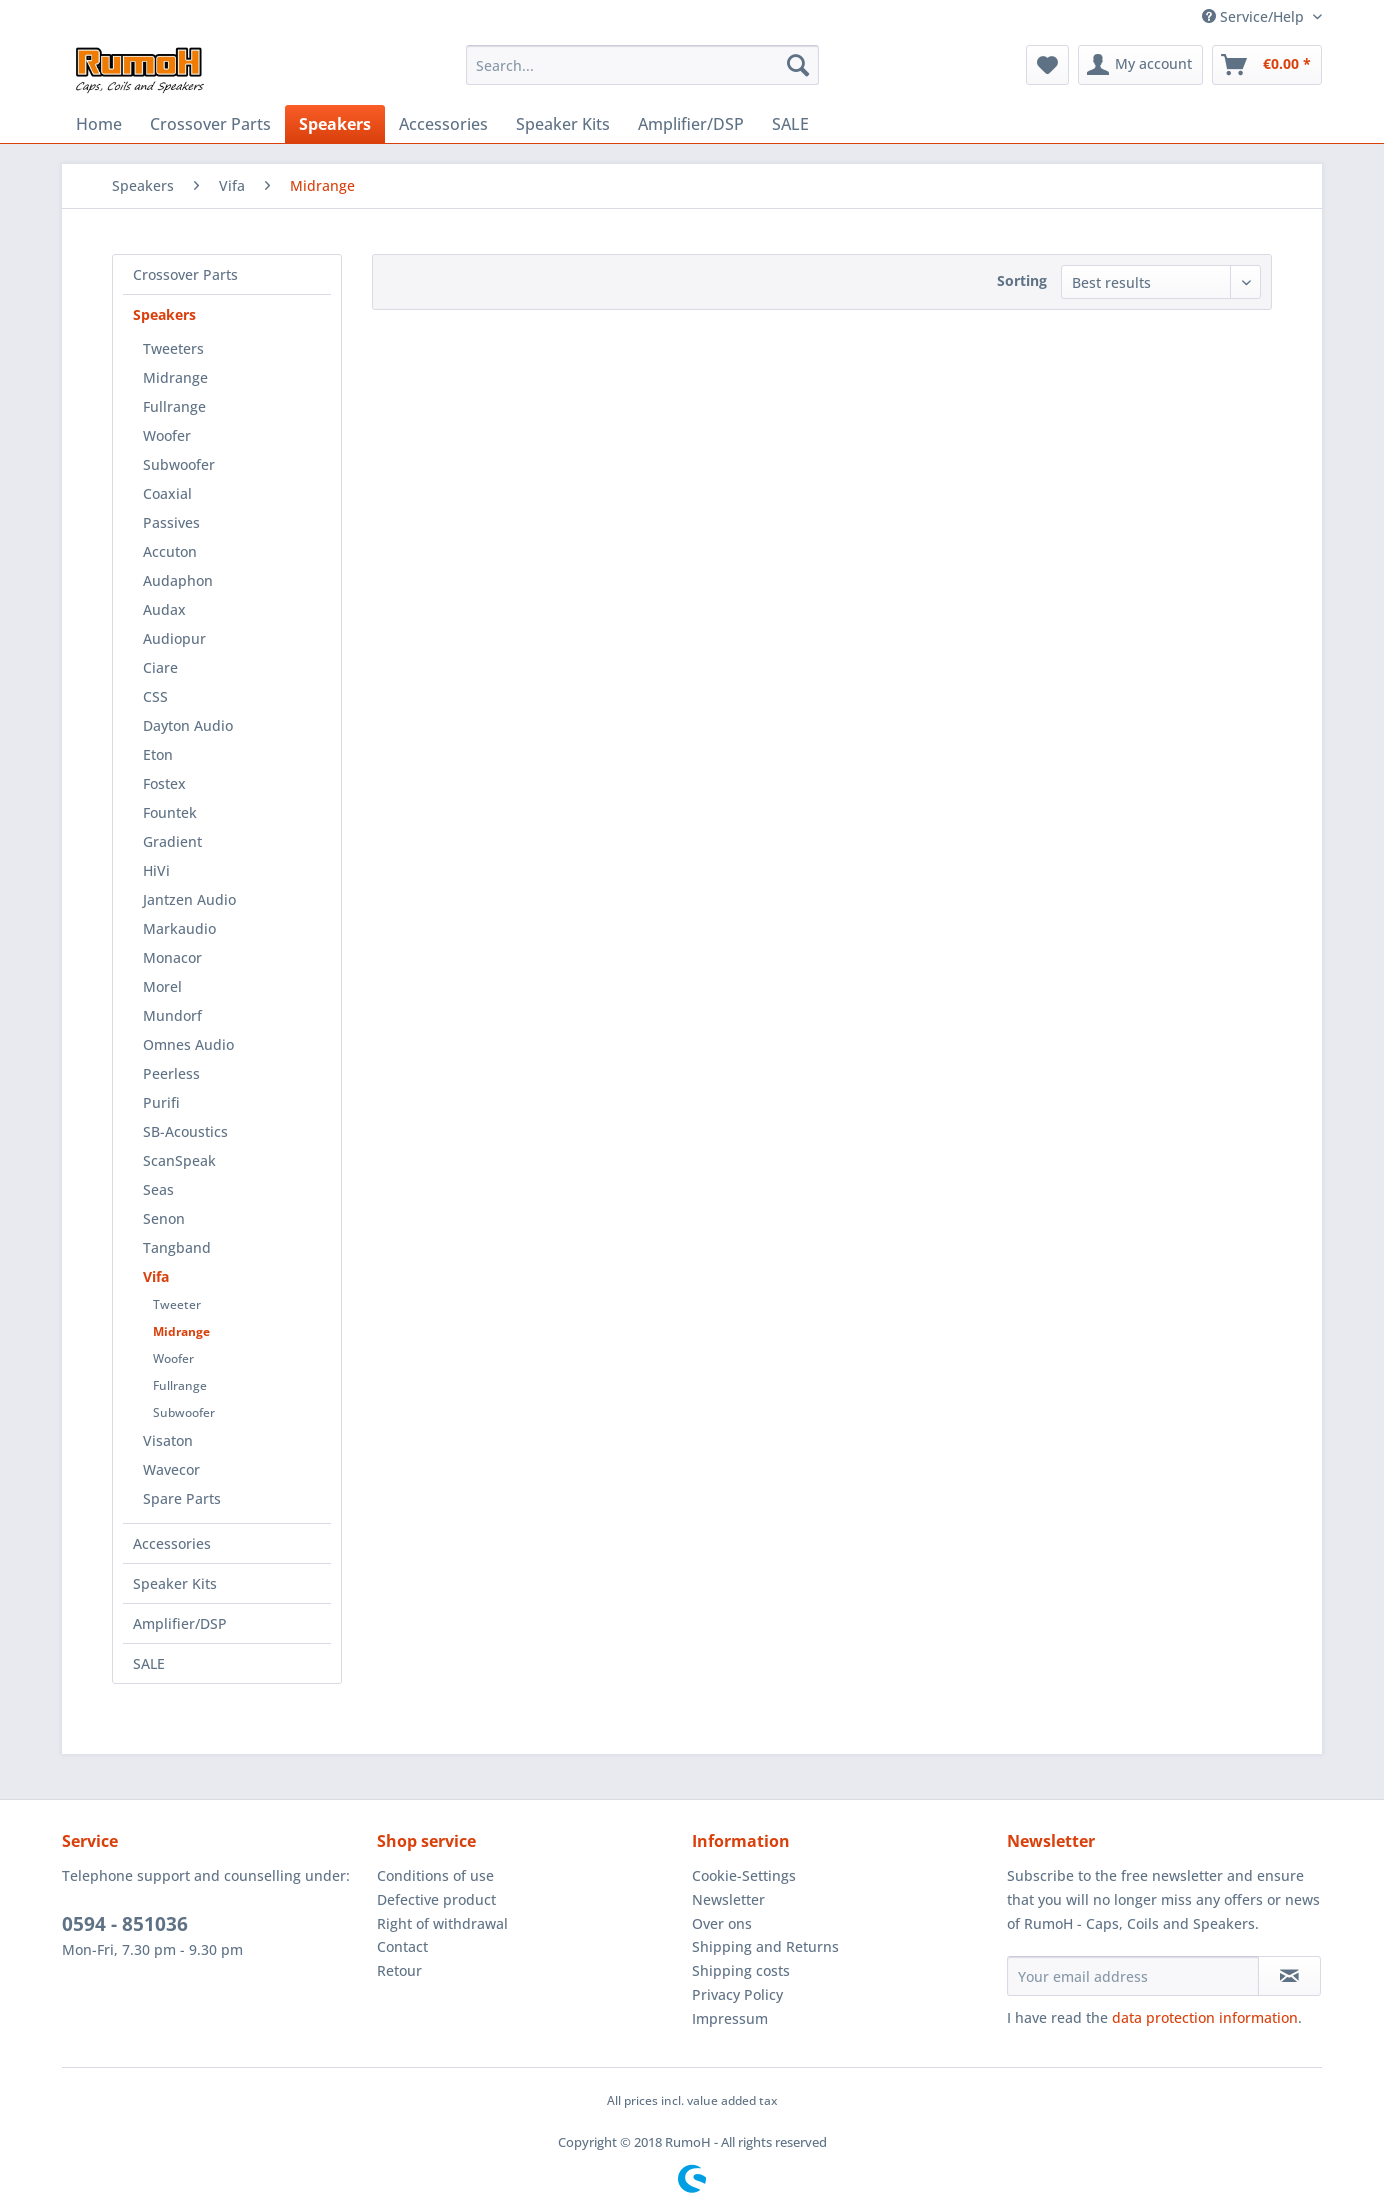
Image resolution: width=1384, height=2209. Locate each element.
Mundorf (172, 1015)
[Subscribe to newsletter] (1289, 1976)
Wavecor (171, 1469)
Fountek (170, 812)
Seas (158, 1189)
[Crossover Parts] (210, 124)
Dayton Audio (188, 725)
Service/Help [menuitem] (1255, 16)
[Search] (798, 65)
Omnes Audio (188, 1044)
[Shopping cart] (1267, 65)
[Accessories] (443, 124)
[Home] (99, 124)
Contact (402, 1946)
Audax (164, 609)
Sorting (1022, 280)
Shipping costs (741, 1970)
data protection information (1205, 2017)
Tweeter (177, 1304)
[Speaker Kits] (563, 124)
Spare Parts (182, 1498)
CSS (155, 696)
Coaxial (167, 493)
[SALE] (790, 124)
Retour (399, 1970)
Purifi (161, 1102)
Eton (158, 754)
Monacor (172, 957)
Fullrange (174, 406)
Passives (171, 522)
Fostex (164, 783)
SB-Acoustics (185, 1131)
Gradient (172, 841)
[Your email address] (1133, 1976)
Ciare (160, 667)
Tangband (177, 1247)
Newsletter (728, 1899)
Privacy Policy (737, 1994)
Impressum (730, 2018)
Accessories (172, 1543)
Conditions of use (435, 1875)
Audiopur (174, 638)
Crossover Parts (185, 274)
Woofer (167, 435)
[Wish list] (1047, 65)
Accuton (170, 551)
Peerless (171, 1073)
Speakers (164, 314)
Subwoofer (179, 464)
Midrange (175, 377)
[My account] (1140, 65)
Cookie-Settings (744, 1875)
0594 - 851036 (125, 1924)
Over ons (722, 1923)
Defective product (436, 1899)
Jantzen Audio (189, 899)
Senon (164, 1218)
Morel (162, 986)
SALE (149, 1663)
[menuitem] (642, 65)
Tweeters (173, 348)
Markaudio (179, 928)
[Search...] (642, 65)
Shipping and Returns (765, 1946)
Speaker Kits (175, 1583)
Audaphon (178, 580)
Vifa (156, 1276)
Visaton (168, 1440)
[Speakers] (335, 124)
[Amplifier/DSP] (691, 124)
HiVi (156, 870)
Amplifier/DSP (180, 1623)
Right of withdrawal (442, 1923)
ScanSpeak (179, 1160)
